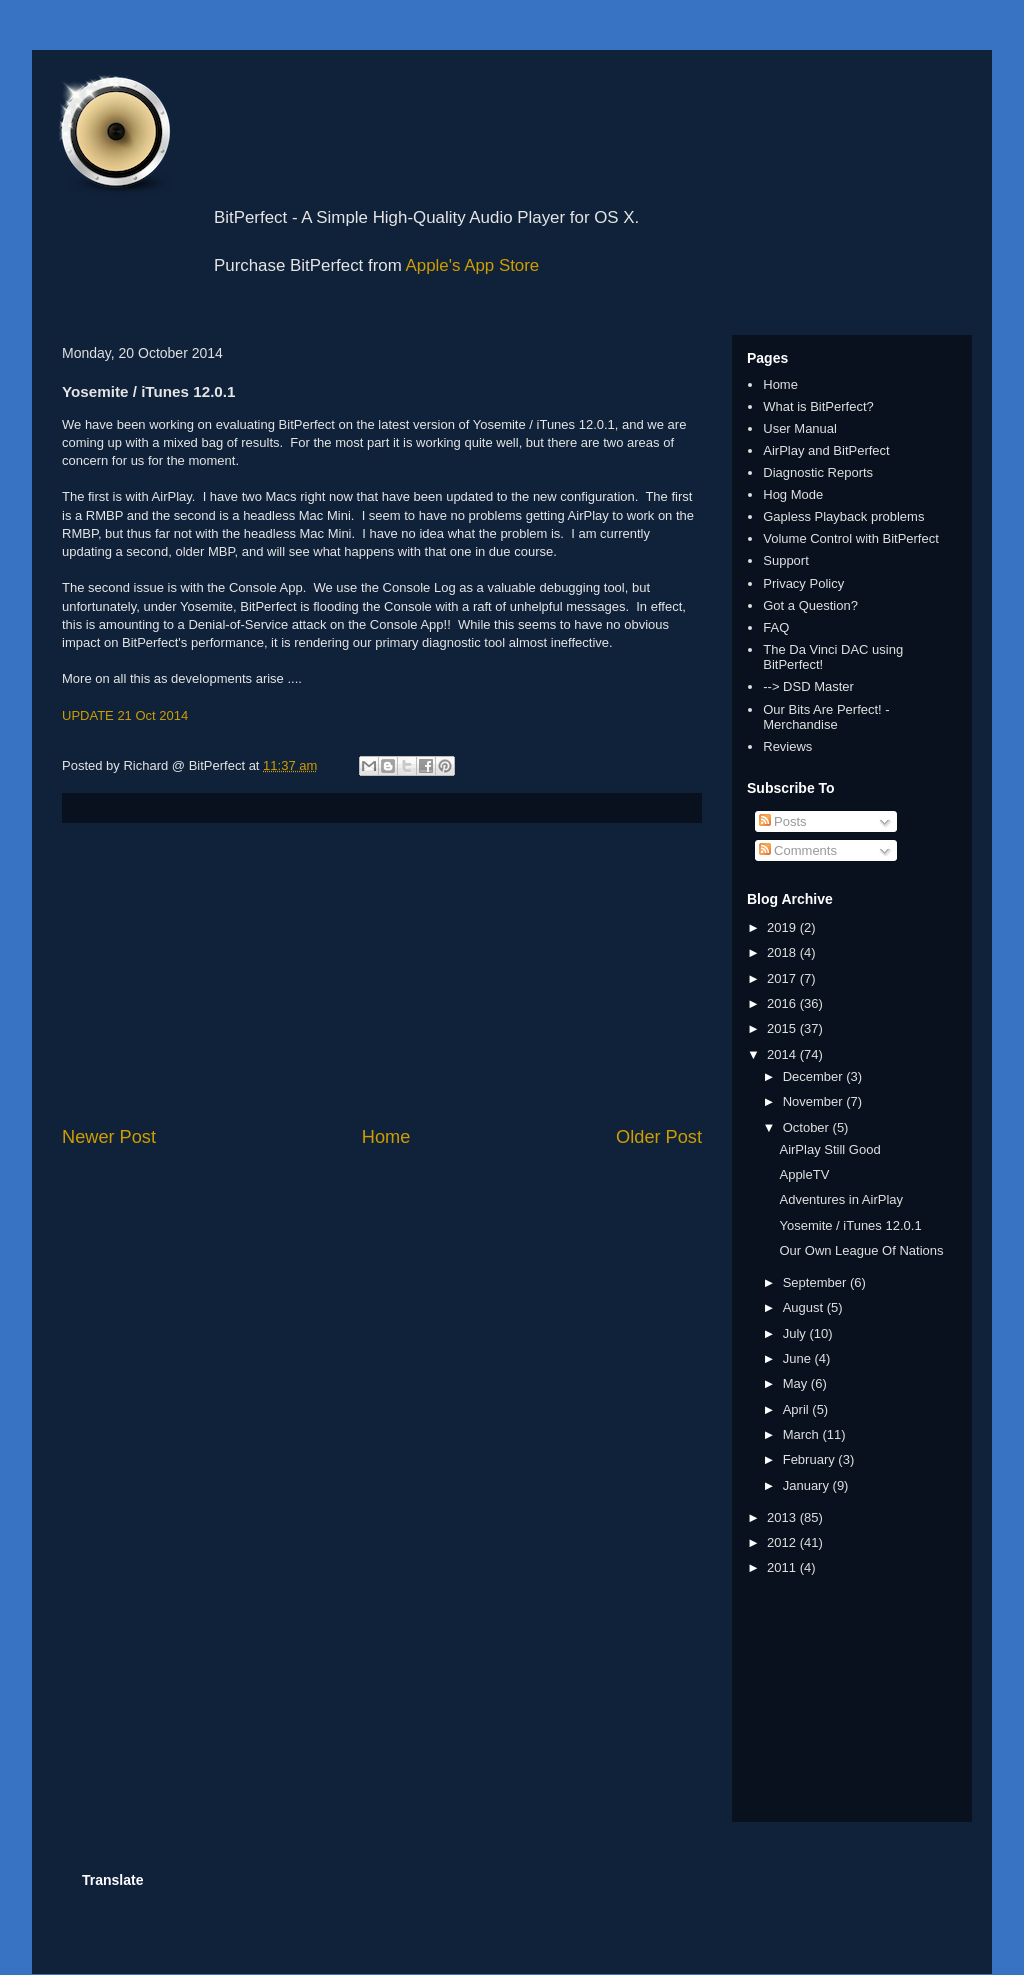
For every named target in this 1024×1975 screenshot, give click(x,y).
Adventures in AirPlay (841, 1199)
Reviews (787, 746)
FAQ (776, 627)
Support (786, 560)
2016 (783, 1003)
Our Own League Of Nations (861, 1250)
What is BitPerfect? (818, 406)
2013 (783, 1517)
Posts (783, 821)
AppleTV (804, 1174)
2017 (783, 978)
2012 (783, 1542)
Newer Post (109, 1137)
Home (386, 1137)
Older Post (659, 1137)
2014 (783, 1054)
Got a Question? (810, 605)
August (805, 1307)
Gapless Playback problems (843, 516)
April (798, 1409)
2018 (783, 952)
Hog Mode (793, 494)
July (796, 1333)
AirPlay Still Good (829, 1149)
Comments (798, 850)
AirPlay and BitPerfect (826, 450)
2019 (783, 927)
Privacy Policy (803, 583)
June (799, 1358)
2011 (783, 1567)
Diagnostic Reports (818, 472)
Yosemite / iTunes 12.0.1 (850, 1225)
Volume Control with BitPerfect (851, 538)
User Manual (800, 428)
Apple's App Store (473, 265)
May (797, 1383)
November (815, 1101)
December (815, 1076)
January (808, 1485)
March (803, 1434)
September (816, 1282)
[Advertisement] (382, 974)
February (811, 1459)
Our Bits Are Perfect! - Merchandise (826, 717)
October (808, 1127)
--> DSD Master (808, 686)
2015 (783, 1028)
